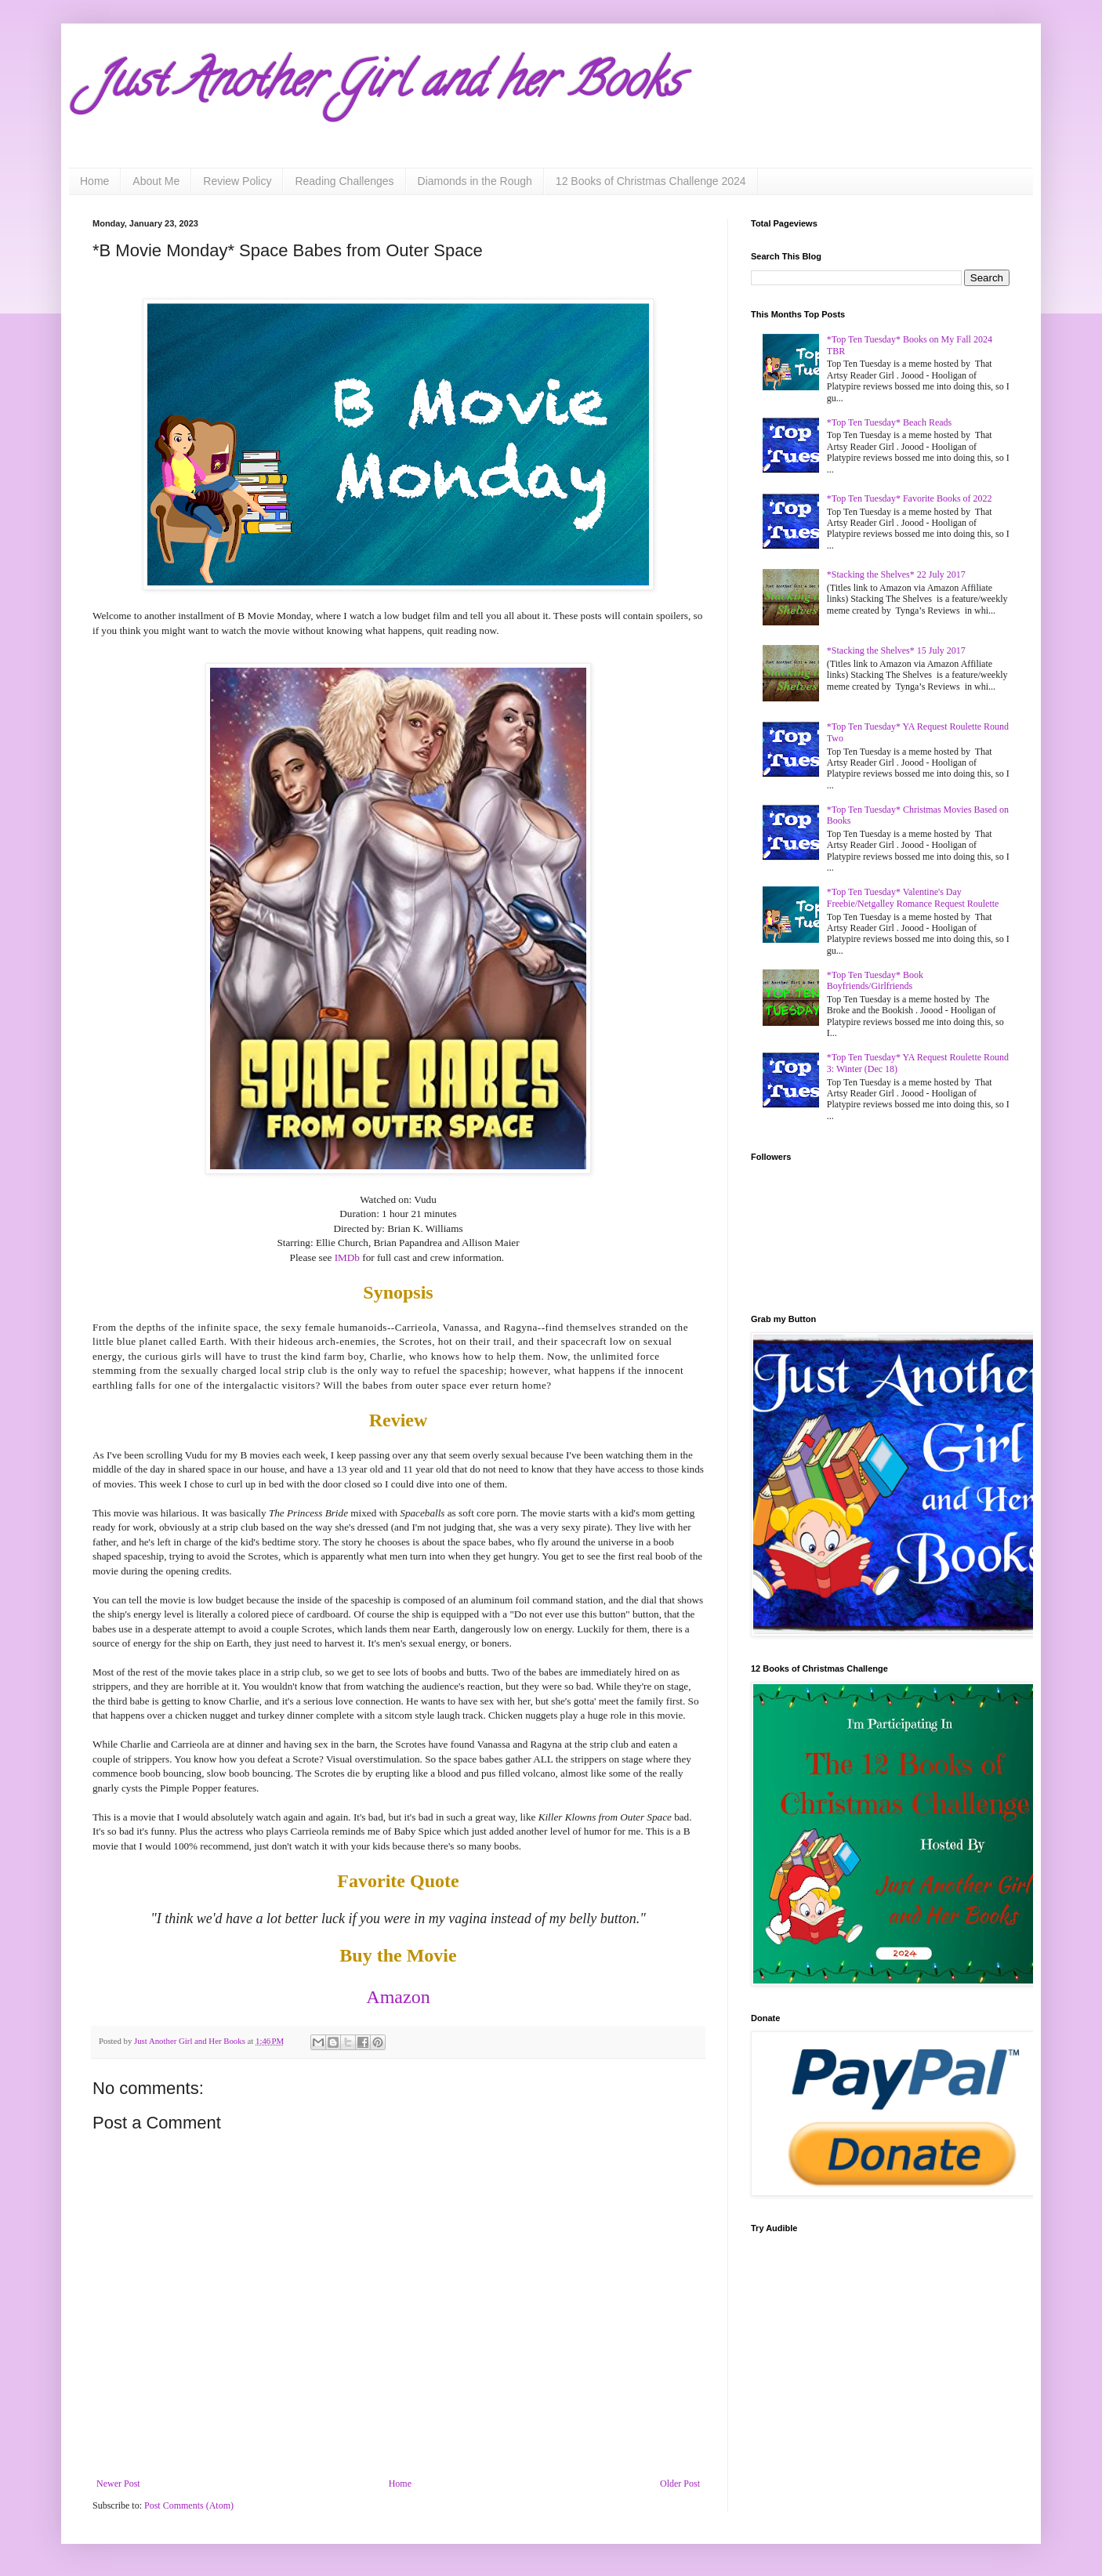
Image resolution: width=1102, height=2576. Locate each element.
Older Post (680, 2483)
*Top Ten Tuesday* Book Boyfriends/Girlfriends (875, 980)
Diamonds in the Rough (475, 181)
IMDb (347, 1257)
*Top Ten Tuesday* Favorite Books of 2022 (909, 498)
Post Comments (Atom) (189, 2505)
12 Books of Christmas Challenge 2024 (651, 181)
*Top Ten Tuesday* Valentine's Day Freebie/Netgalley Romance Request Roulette (913, 897)
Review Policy (237, 181)
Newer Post (118, 2483)
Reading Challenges (344, 181)
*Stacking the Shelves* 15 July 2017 (896, 650)
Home (94, 181)
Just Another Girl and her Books (386, 85)
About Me (155, 181)
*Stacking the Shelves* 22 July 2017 (896, 574)
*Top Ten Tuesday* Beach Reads (889, 422)
